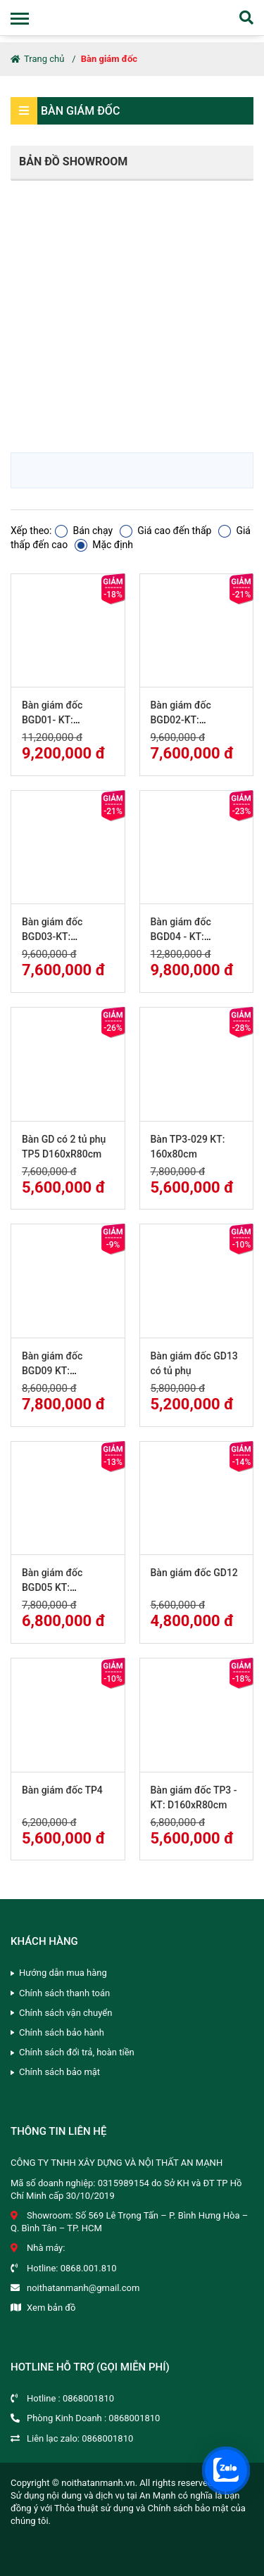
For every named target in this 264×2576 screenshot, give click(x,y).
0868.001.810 (89, 2268)
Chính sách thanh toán (64, 1993)
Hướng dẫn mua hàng (63, 1972)
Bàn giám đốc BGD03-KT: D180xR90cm (52, 936)
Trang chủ (37, 58)
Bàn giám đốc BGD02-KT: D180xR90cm (181, 719)
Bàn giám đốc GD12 (194, 1572)
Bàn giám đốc (109, 58)
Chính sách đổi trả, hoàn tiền (76, 2052)
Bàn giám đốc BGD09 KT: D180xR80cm (52, 1370)
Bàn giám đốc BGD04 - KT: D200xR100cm (183, 936)
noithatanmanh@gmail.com (83, 2288)
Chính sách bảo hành (61, 2032)
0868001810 (88, 2398)
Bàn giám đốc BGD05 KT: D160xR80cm (52, 1587)
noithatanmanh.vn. (99, 2482)
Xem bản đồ (51, 2307)
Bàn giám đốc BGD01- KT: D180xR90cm (52, 719)
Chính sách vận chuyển (65, 2012)
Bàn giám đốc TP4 (62, 1790)
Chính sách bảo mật (59, 2072)
